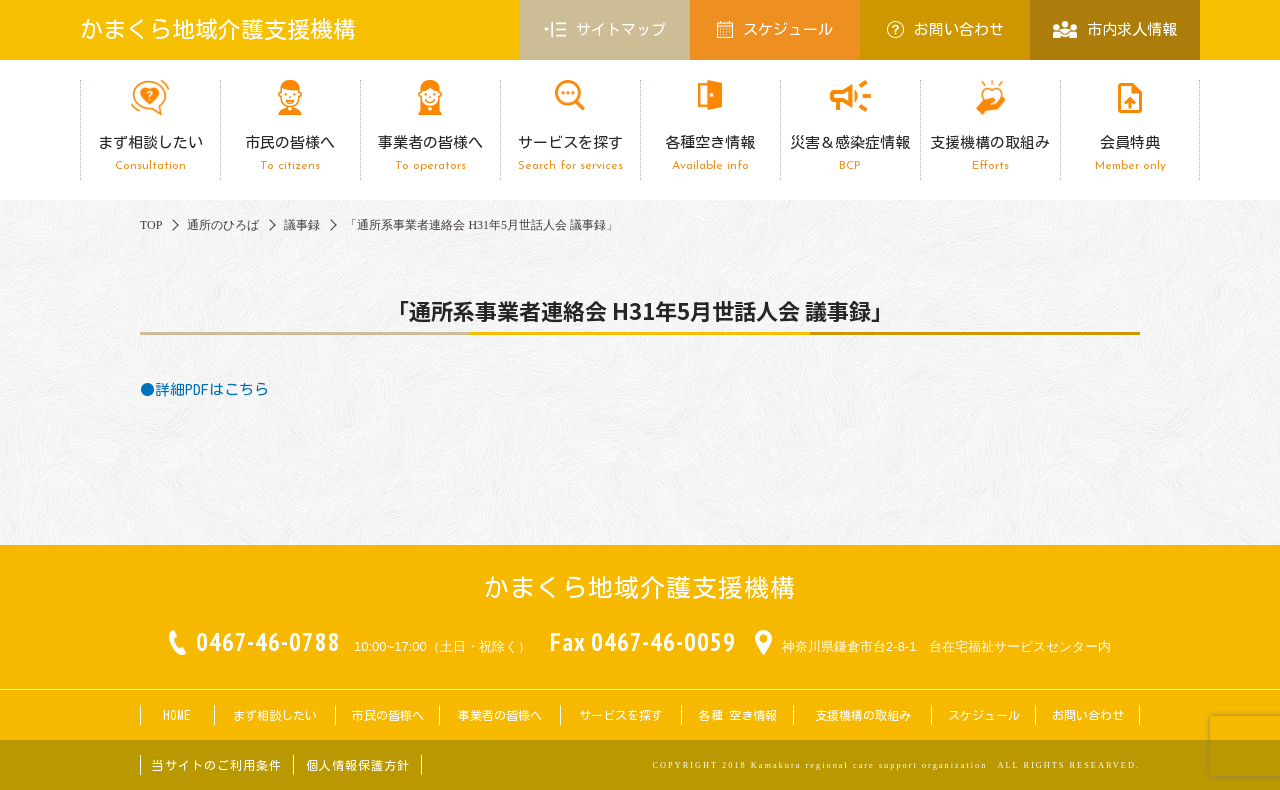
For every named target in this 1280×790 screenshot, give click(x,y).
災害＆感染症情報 (850, 153)
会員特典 (1130, 153)
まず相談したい (150, 153)
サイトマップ (605, 30)
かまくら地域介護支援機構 (218, 29)
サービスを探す (570, 153)
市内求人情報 (1114, 29)
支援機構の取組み (990, 153)
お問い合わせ (945, 29)
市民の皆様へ (290, 153)
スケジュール (775, 29)
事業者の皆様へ (430, 153)
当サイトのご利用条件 (217, 765)
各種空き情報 (710, 153)
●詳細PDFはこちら (204, 389)
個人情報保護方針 (358, 765)
